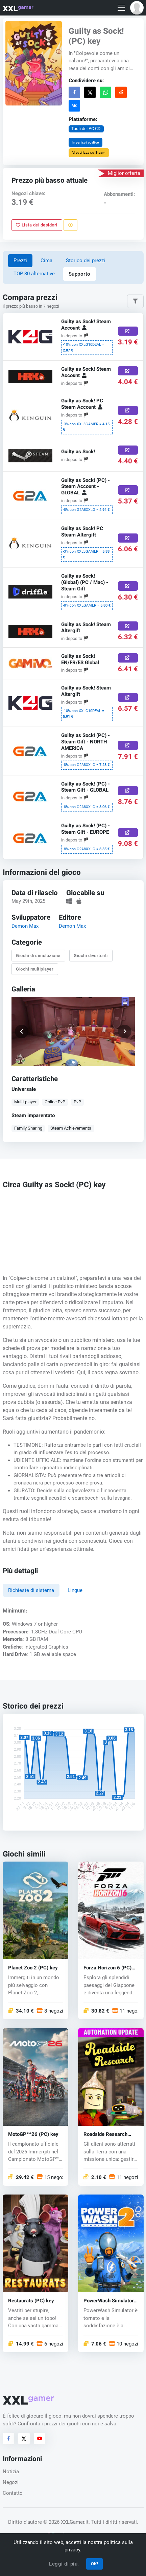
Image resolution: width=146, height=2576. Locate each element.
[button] (137, 7)
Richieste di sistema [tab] (31, 1590)
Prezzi (20, 260)
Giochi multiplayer (34, 969)
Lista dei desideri (36, 224)
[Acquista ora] (128, 331)
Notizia (11, 2471)
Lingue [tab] (75, 1590)
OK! (94, 2563)
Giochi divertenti (91, 955)
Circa (46, 260)
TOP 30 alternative (34, 274)
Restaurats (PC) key (31, 2301)
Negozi (11, 2482)
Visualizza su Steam (88, 152)
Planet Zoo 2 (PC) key (33, 1968)
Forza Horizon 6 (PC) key (107, 1968)
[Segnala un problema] (70, 225)
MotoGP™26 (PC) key (33, 2135)
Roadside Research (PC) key (105, 2135)
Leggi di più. (64, 2564)
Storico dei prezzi (85, 260)
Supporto (80, 274)
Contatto (13, 2493)
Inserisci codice (85, 142)
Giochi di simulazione (38, 955)
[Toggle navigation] (121, 8)
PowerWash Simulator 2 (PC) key (108, 2301)
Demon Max (24, 926)
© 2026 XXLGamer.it (66, 2522)
